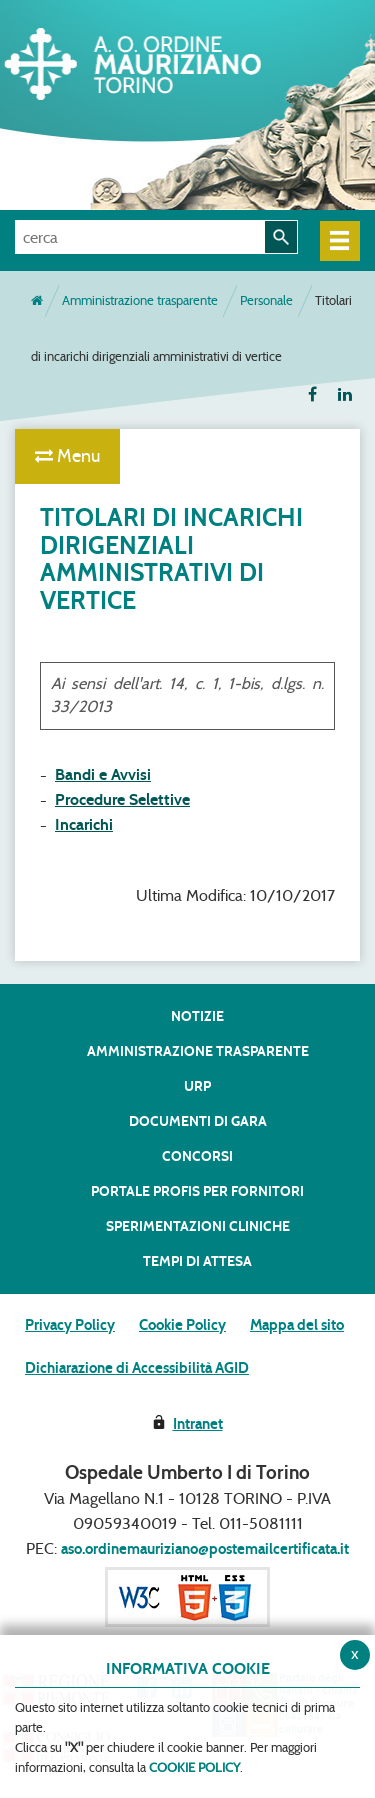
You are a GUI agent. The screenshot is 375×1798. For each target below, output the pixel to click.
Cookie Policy (182, 1325)
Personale (266, 300)
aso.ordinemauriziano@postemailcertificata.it (205, 1549)
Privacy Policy (70, 1325)
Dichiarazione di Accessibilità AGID (137, 1368)
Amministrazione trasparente (140, 300)
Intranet (198, 1424)
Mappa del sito (297, 1325)
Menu (67, 456)
